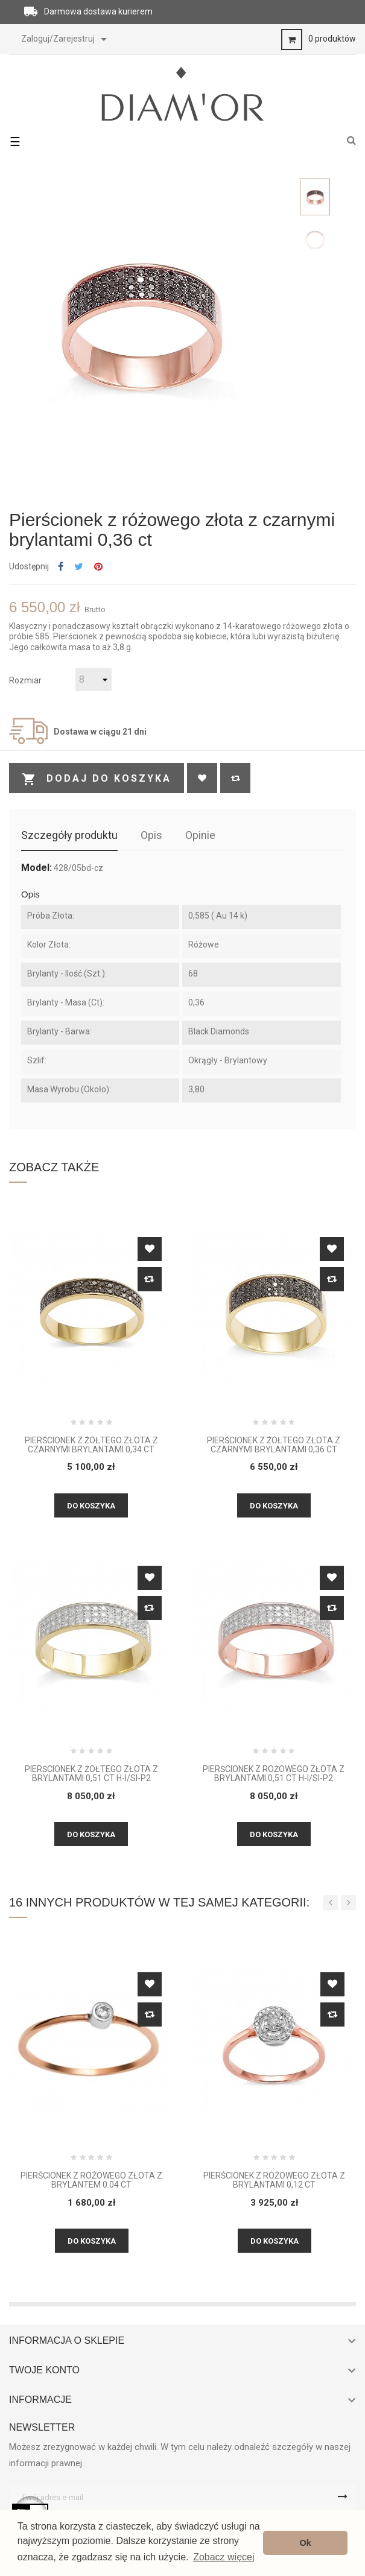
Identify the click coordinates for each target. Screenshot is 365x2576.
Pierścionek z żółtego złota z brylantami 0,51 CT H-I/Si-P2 (91, 1774)
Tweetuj (78, 567)
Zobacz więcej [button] (223, 2557)
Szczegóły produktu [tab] (69, 835)
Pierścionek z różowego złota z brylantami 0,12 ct (274, 2180)
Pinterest (98, 567)
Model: (36, 867)
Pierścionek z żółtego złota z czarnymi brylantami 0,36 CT (273, 1445)
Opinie (200, 835)
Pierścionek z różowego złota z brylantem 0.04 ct (91, 2180)
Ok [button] (305, 2543)
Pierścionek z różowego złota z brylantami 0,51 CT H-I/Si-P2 (273, 1774)
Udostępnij (60, 567)
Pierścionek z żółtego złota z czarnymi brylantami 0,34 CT (91, 1445)
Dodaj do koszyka (96, 779)
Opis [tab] (151, 835)
